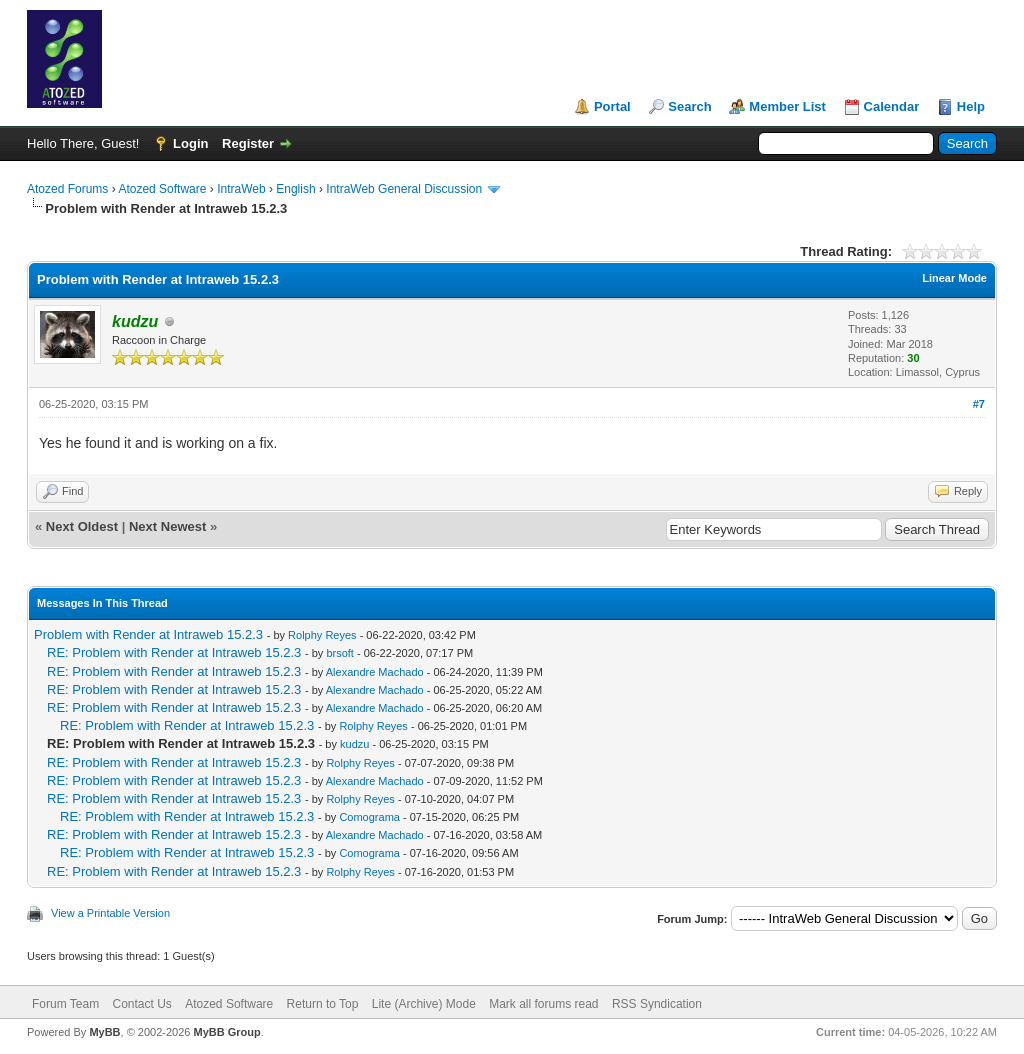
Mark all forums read (543, 1004)
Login (190, 143)
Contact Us (141, 1004)
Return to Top (323, 1004)
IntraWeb (241, 189)
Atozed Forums (67, 189)
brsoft (340, 653)
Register (248, 143)
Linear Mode (954, 278)
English (295, 189)
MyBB (104, 1032)
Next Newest (167, 526)
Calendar (892, 106)
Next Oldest (82, 526)
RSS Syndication (657, 1004)
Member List (787, 106)
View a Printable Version (110, 913)
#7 (979, 404)
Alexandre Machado (375, 672)
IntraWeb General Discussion (404, 189)
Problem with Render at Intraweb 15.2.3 (148, 634)
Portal (612, 106)
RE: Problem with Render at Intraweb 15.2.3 (174, 652)
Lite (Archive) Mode (424, 1004)
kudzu (354, 744)
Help (971, 106)
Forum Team (65, 1004)
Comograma (369, 817)
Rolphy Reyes (322, 635)
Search (689, 106)
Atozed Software (162, 189)
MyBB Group (226, 1032)
